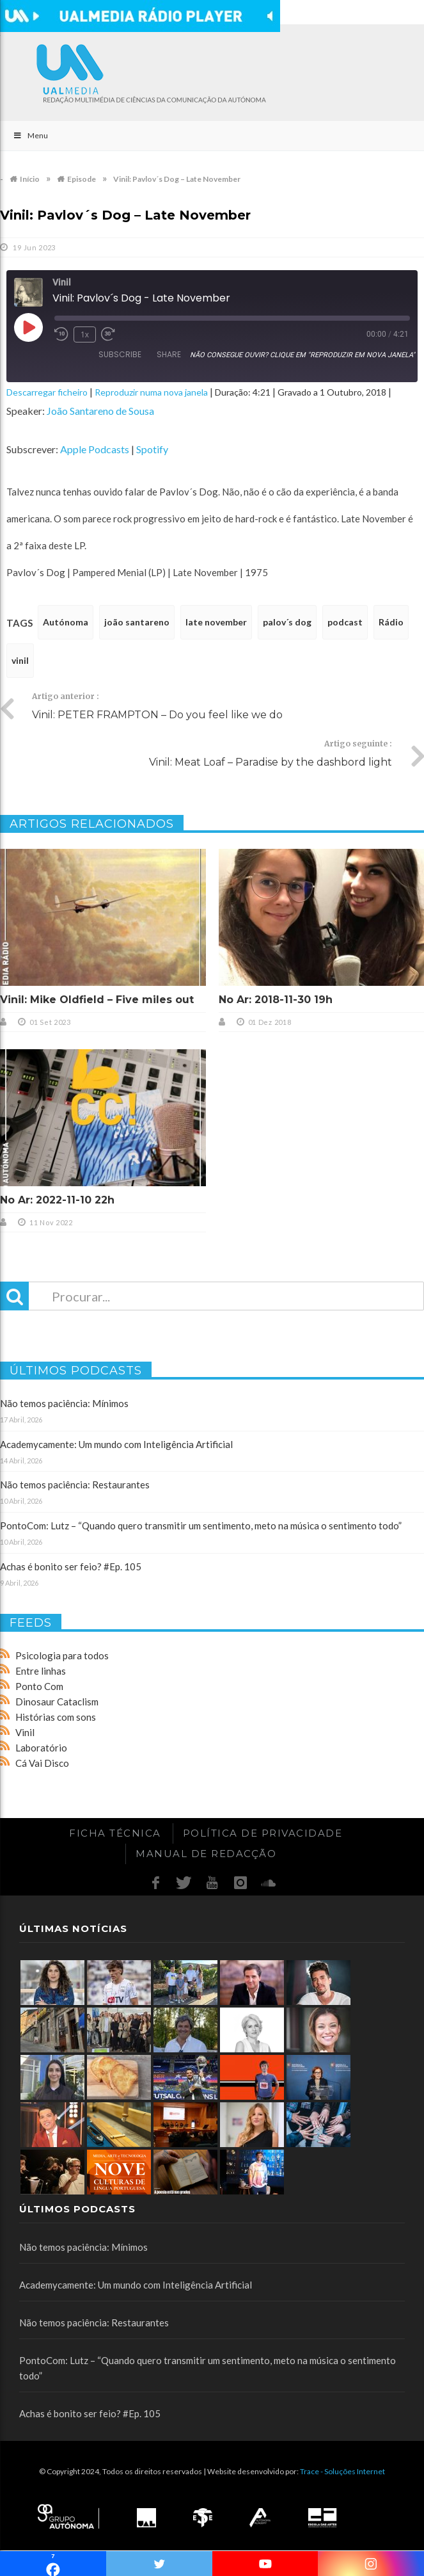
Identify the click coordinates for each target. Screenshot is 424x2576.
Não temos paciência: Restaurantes (75, 1484)
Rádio (391, 621)
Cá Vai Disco (42, 1763)
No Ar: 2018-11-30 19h (276, 1000)
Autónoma (65, 621)
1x (85, 334)
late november (216, 621)
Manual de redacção (206, 1853)
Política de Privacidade (263, 1833)
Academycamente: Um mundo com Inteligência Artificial (116, 1444)
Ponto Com (39, 1686)
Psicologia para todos (62, 1655)
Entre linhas (40, 1671)
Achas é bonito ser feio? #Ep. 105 (70, 1566)
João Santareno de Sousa (100, 411)
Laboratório (41, 1747)
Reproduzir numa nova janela (151, 392)
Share (169, 354)
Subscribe (119, 354)
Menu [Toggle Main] (30, 135)
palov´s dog (287, 621)
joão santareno (136, 621)
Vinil (25, 1732)
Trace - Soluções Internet (342, 2471)
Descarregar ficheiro (47, 392)
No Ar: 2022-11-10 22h (57, 1200)
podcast (345, 621)
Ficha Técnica (115, 1833)
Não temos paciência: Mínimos (64, 1403)
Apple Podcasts (94, 449)
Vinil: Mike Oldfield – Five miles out (97, 1000)
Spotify (152, 449)
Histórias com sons (55, 1717)
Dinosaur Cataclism (56, 1701)
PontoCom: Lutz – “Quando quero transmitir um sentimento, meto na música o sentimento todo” (201, 1525)
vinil (20, 660)
